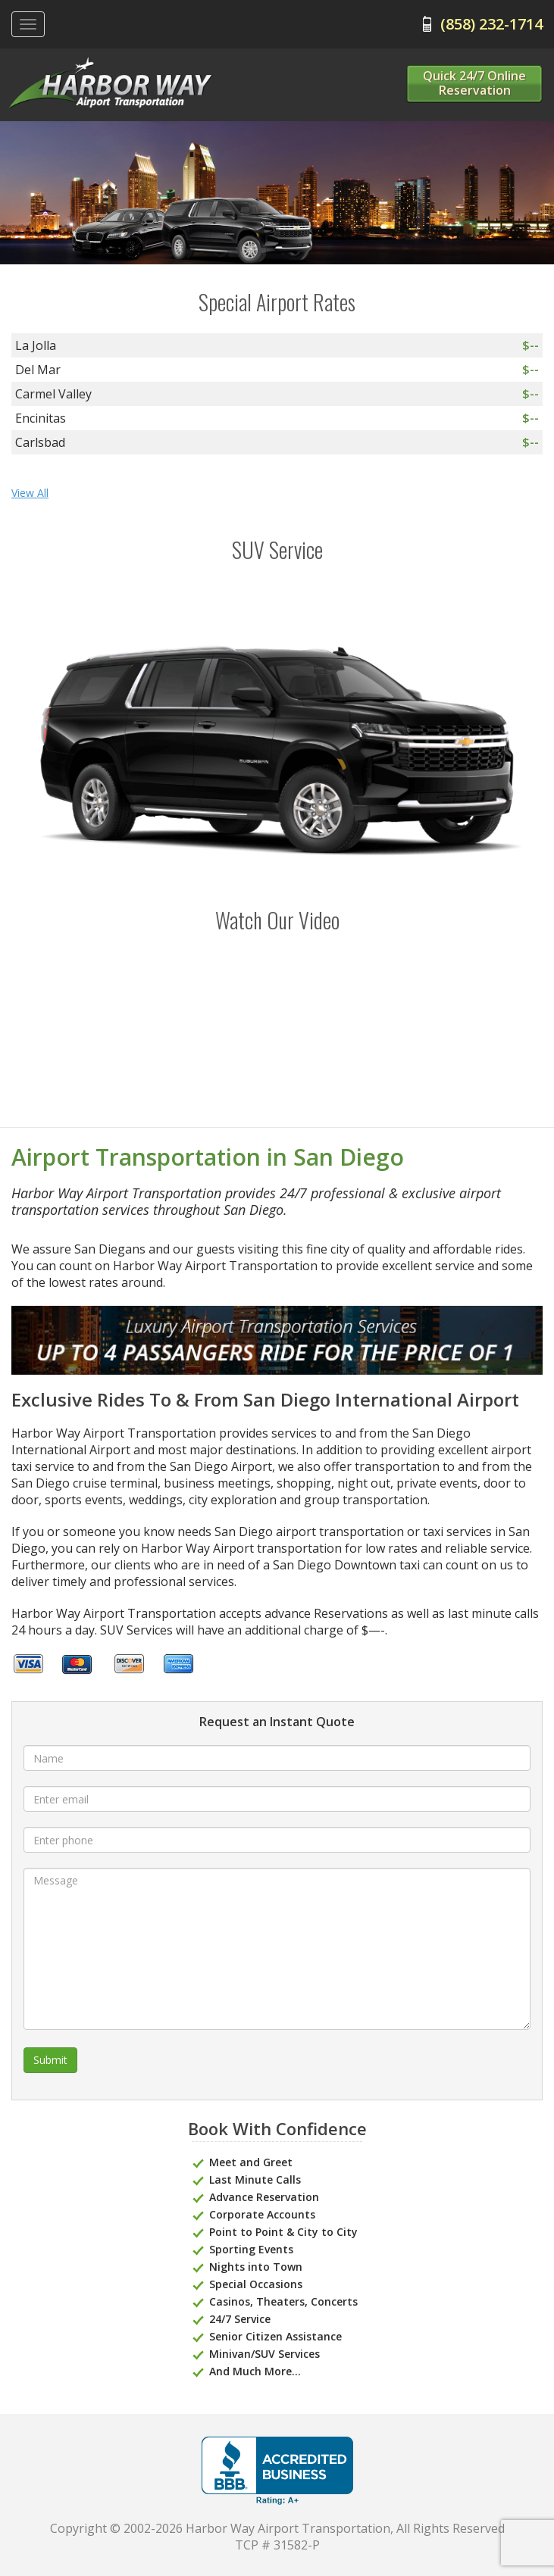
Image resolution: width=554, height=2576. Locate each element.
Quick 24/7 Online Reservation (474, 82)
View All (30, 493)
